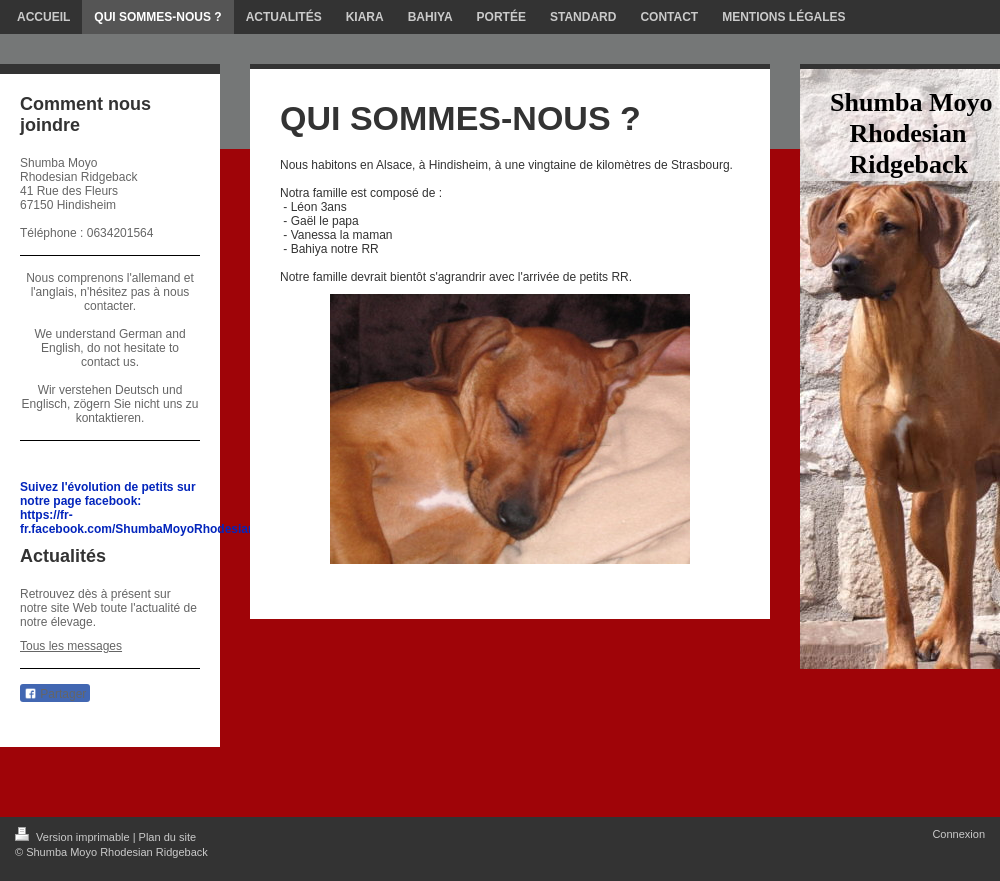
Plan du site (167, 837)
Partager (55, 694)
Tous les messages (71, 646)
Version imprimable (74, 837)
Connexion (958, 834)
